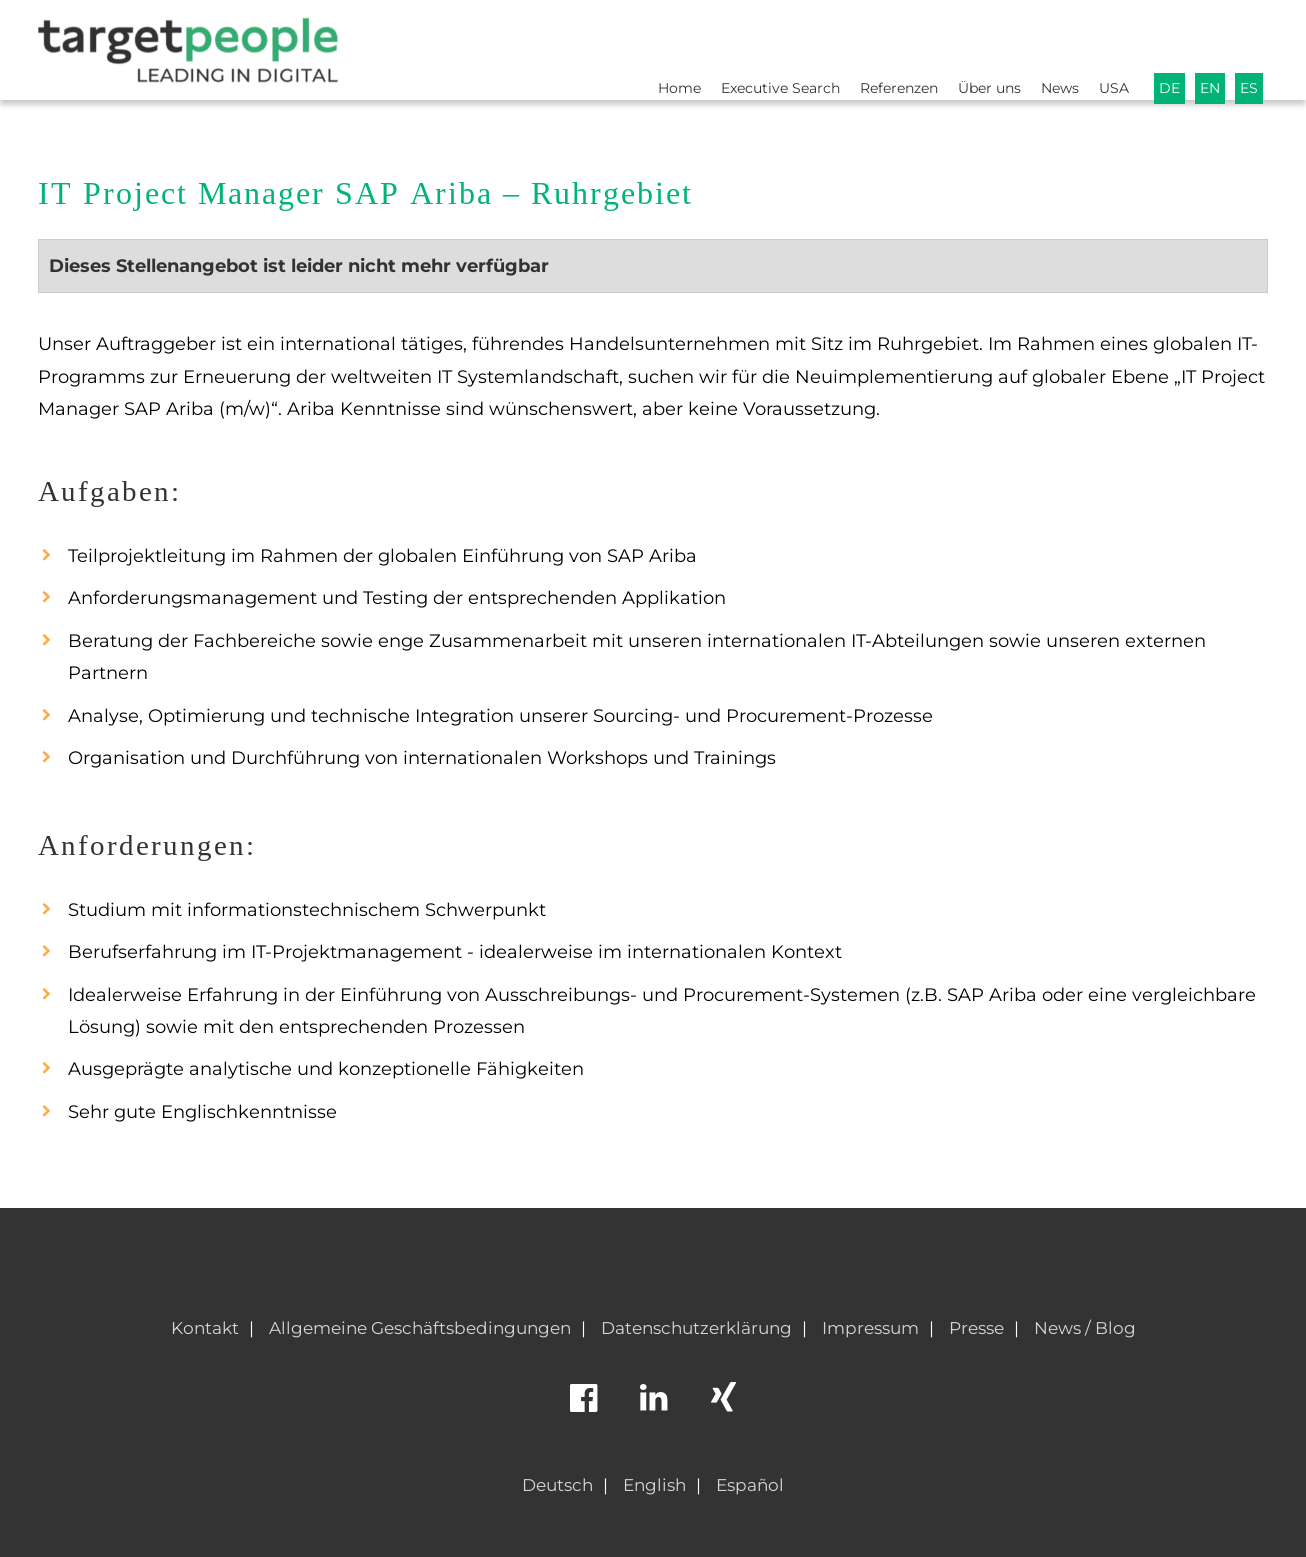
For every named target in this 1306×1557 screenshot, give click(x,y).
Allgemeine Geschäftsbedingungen (420, 1328)
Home (639, 46)
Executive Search (747, 46)
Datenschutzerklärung (696, 1328)
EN (1207, 46)
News (1049, 46)
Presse (976, 1328)
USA (1107, 46)
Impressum (870, 1328)
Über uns (972, 46)
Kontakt (205, 1328)
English (654, 1485)
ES (1248, 46)
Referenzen (875, 46)
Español (750, 1485)
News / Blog (1085, 1328)
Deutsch (557, 1485)
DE (1164, 46)
